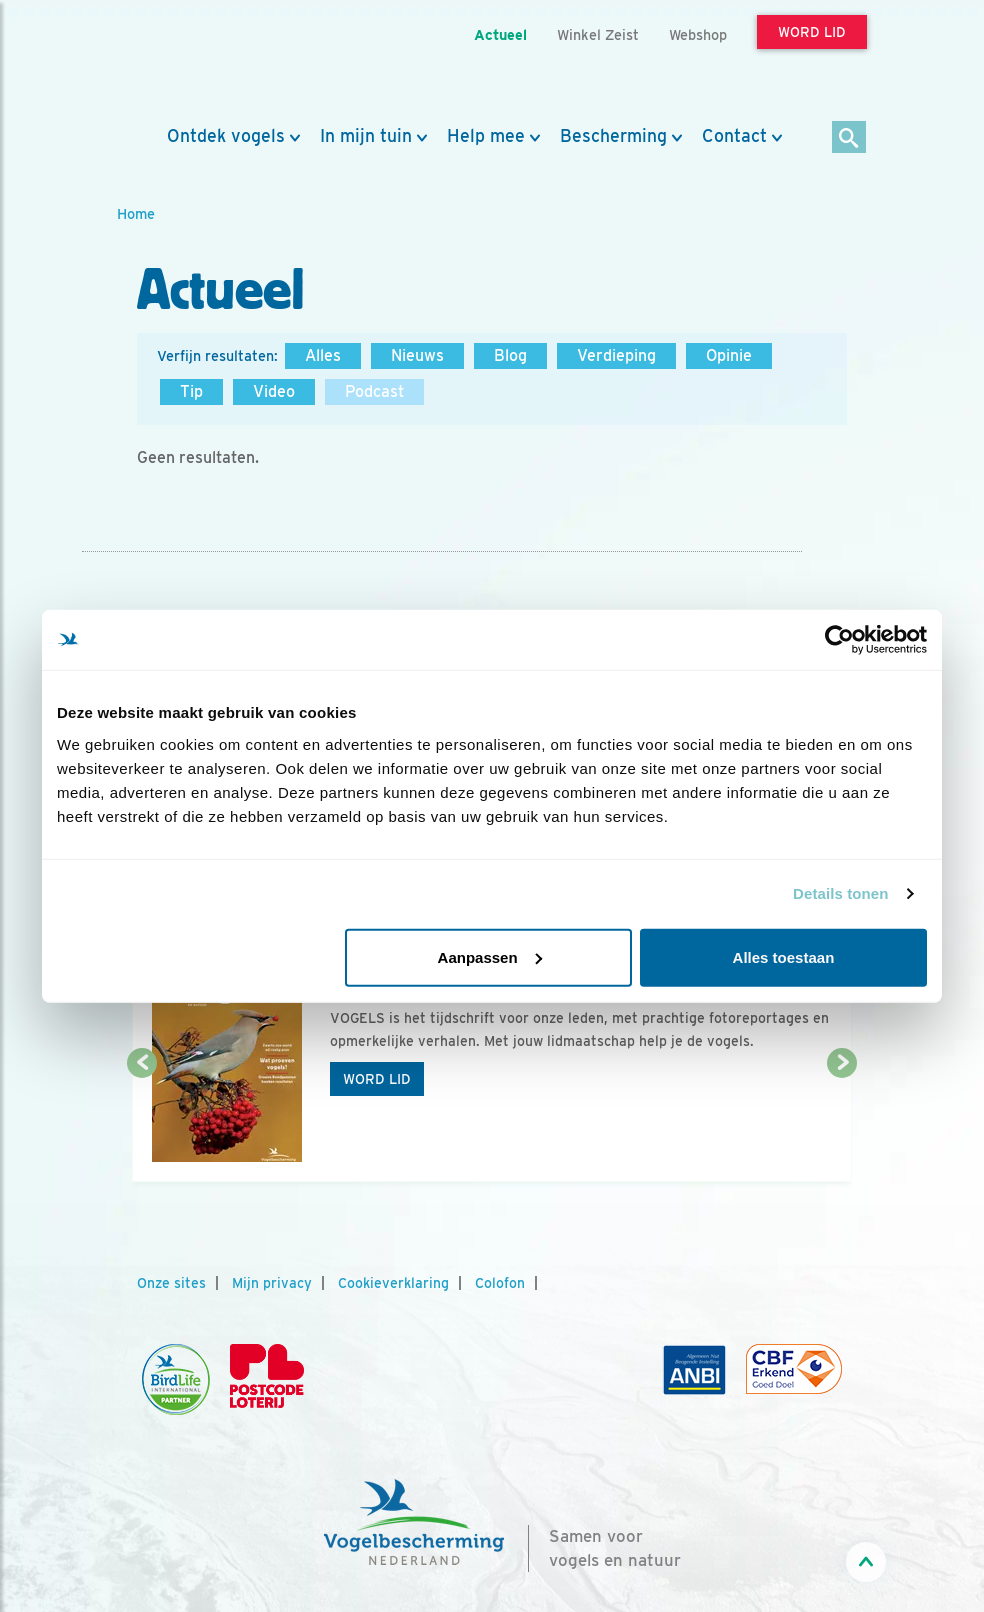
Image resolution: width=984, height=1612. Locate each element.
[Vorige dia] (142, 1124)
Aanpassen (490, 956)
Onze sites (171, 1283)
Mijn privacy (272, 1283)
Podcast (374, 391)
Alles (323, 355)
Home (136, 213)
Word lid (377, 1079)
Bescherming (613, 136)
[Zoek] (849, 138)
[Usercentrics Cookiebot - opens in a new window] (839, 640)
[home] (207, 63)
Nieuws (417, 355)
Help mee (486, 136)
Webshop (698, 34)
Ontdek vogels (226, 136)
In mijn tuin (366, 136)
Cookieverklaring (393, 1283)
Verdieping (616, 355)
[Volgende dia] (842, 1124)
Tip (191, 391)
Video (274, 391)
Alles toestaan (784, 956)
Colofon (500, 1283)
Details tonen (840, 893)
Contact (734, 136)
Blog (510, 355)
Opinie (729, 355)
